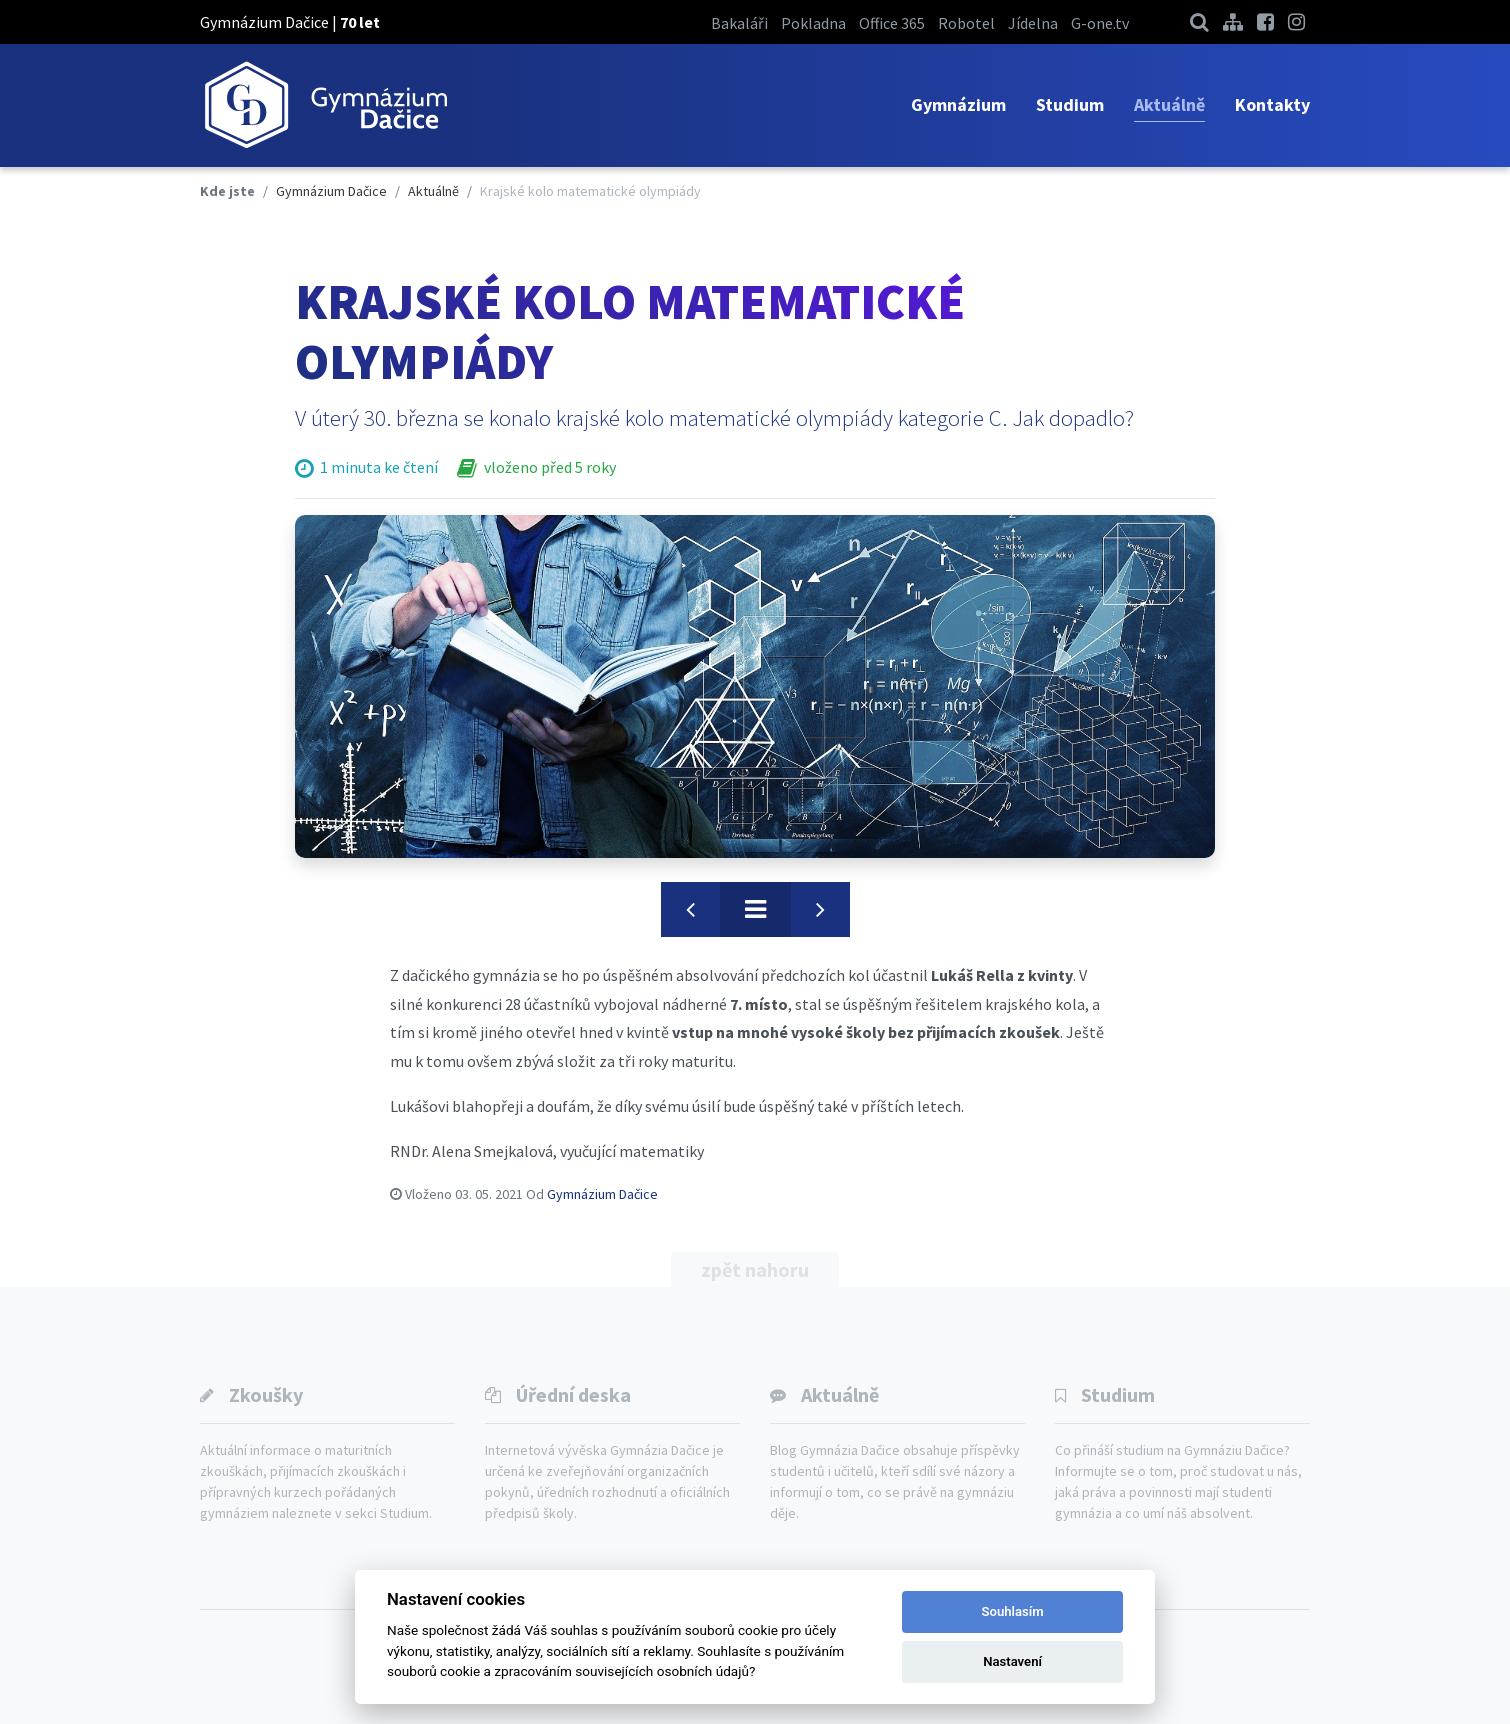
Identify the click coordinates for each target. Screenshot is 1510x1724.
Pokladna (813, 23)
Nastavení (1012, 1661)
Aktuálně (1169, 104)
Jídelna (1033, 23)
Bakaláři (739, 23)
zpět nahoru (755, 1269)
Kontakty (1272, 104)
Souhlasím (1013, 1611)
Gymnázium (958, 104)
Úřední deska (573, 1394)
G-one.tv (1100, 23)
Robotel (966, 23)
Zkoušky (266, 1394)
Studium (1070, 104)
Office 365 (892, 23)
